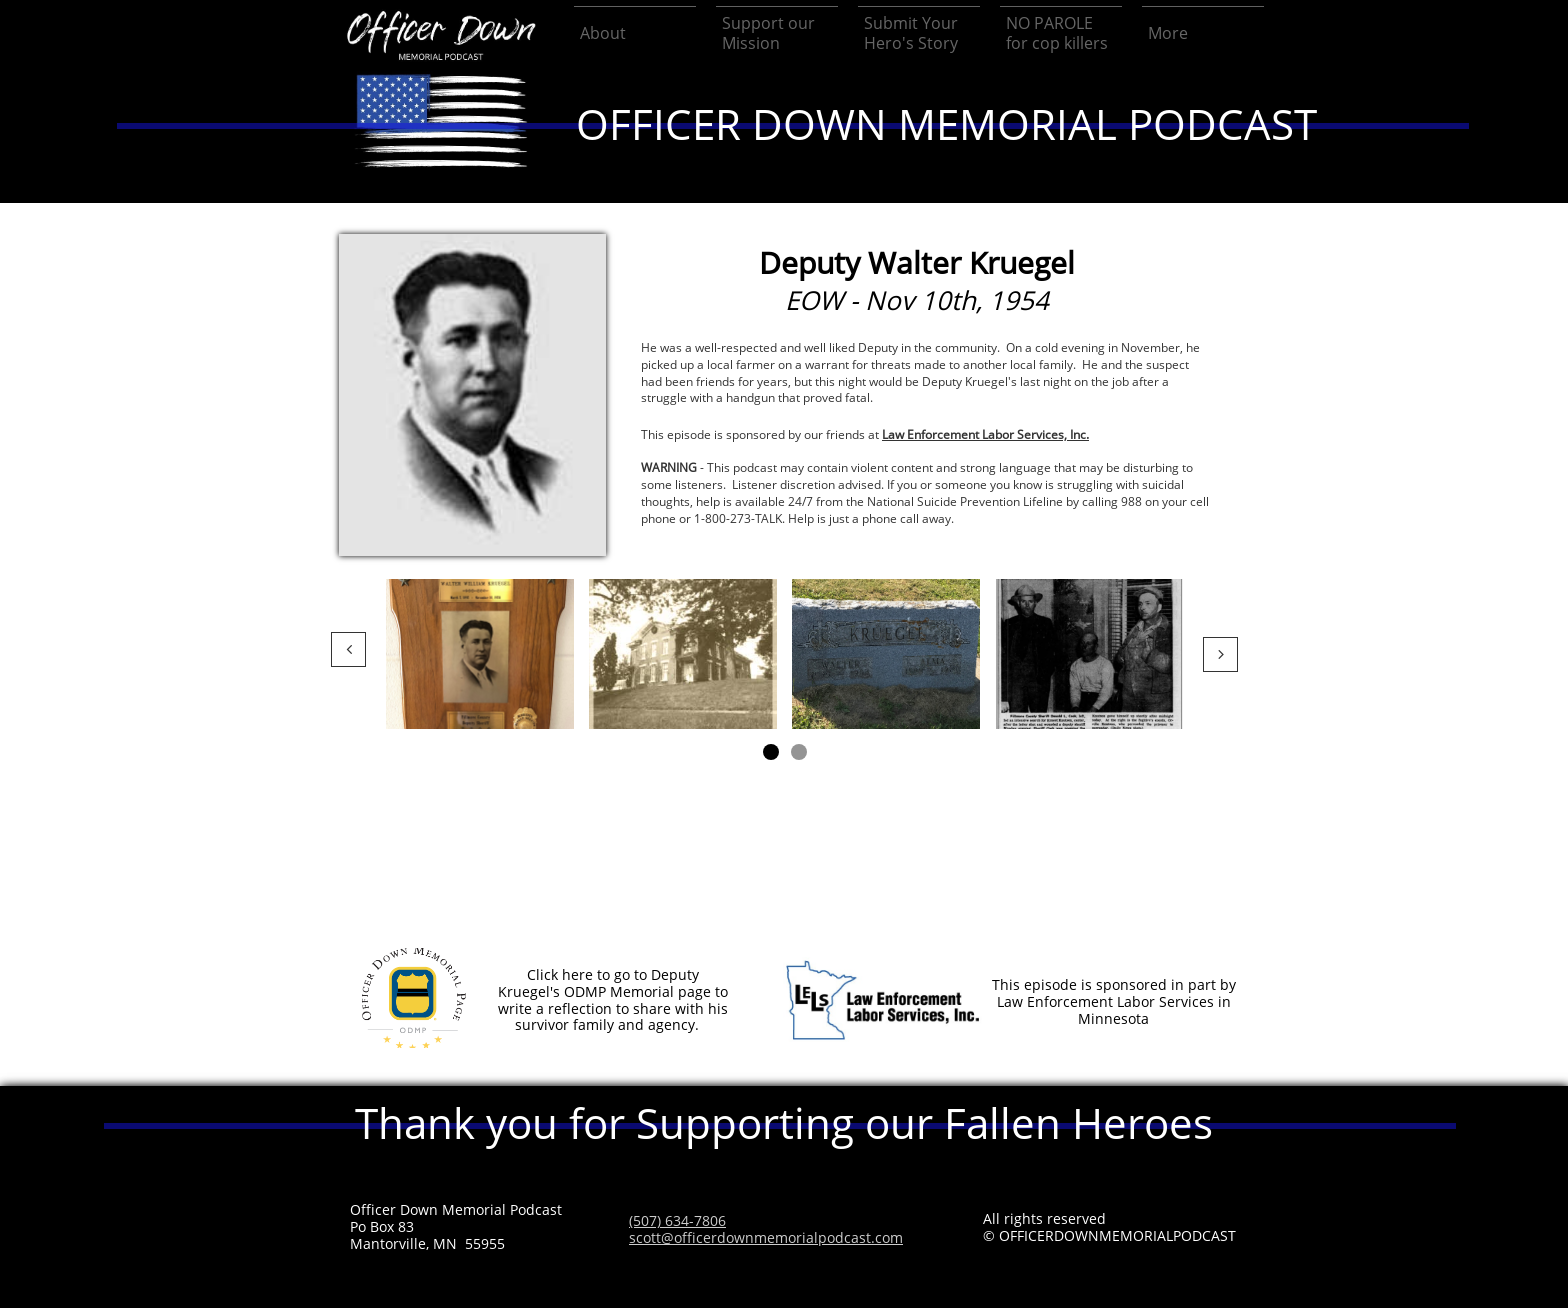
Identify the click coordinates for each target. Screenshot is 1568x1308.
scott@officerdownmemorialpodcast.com (766, 1237)
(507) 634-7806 (677, 1220)
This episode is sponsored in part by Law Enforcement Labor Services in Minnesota (1114, 1001)
